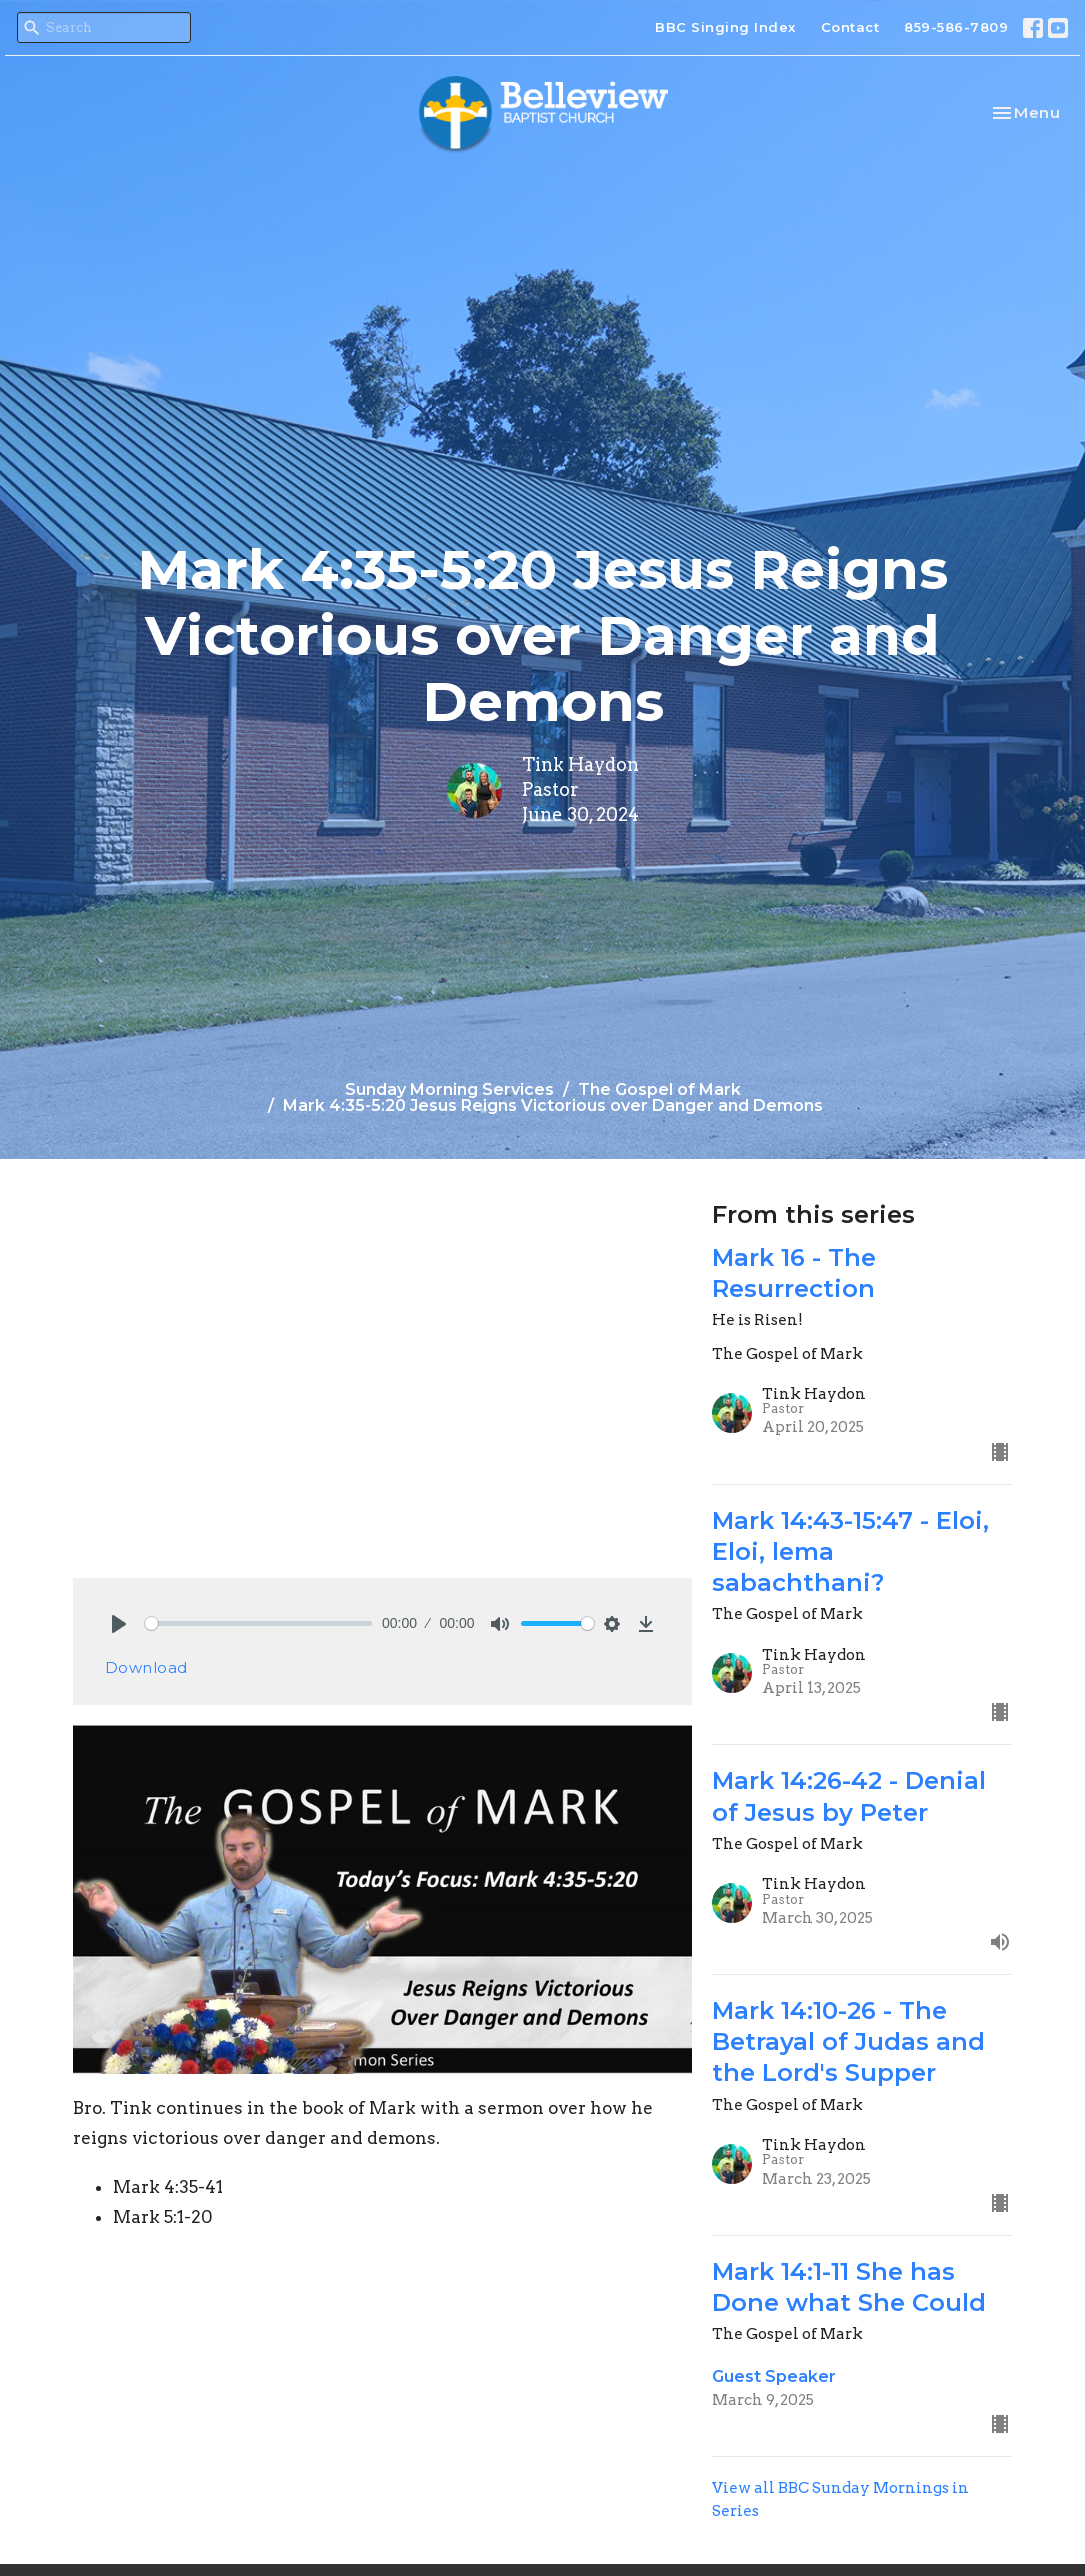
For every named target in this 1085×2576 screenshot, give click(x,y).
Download (146, 1667)
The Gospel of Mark (659, 1089)
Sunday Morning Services (449, 1089)
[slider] (259, 1623)
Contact (850, 27)
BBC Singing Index (725, 27)
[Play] (119, 1624)
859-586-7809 (956, 27)
